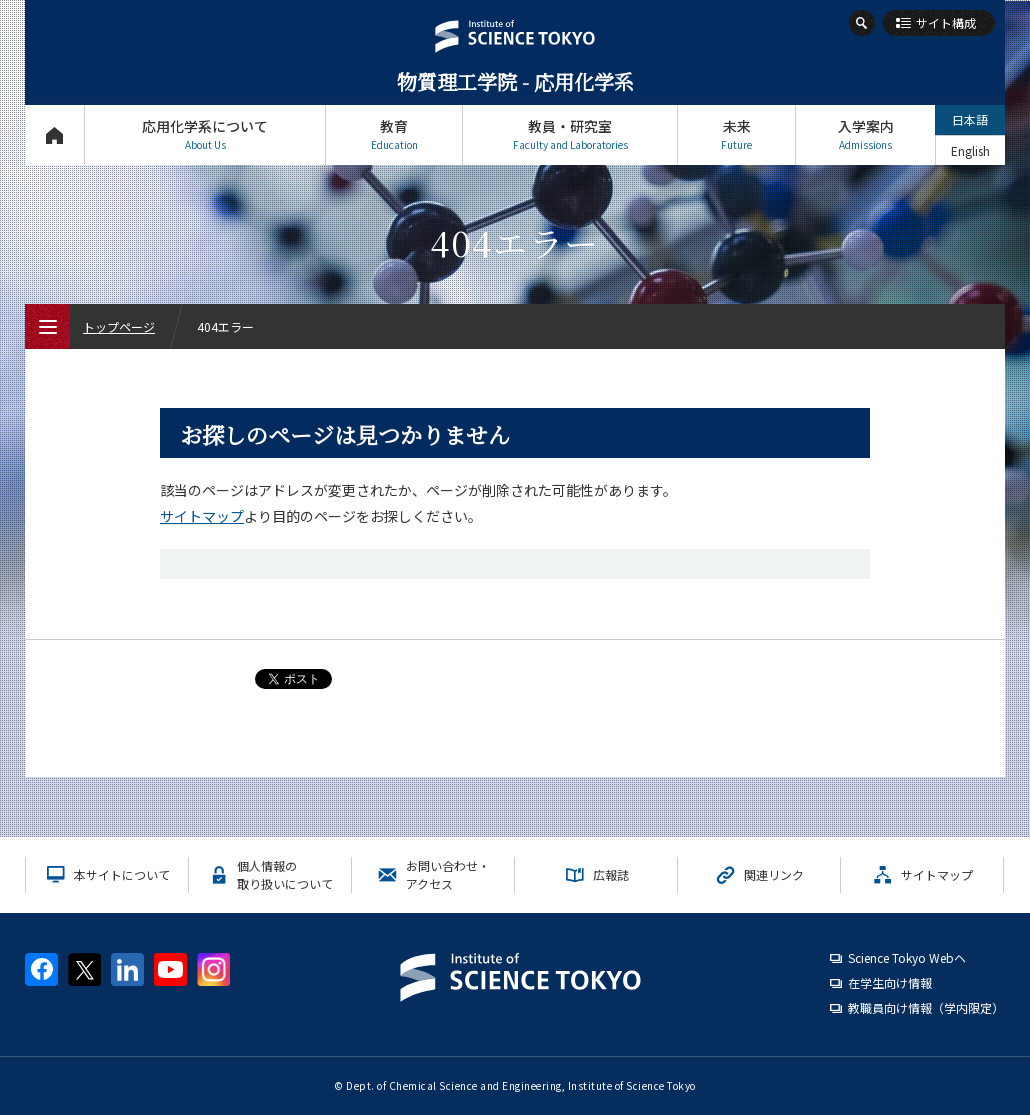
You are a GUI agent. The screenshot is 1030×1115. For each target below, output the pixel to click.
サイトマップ (202, 516)
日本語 (970, 119)
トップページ (54, 134)
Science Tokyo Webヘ (907, 957)
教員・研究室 (570, 134)
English (970, 150)
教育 (394, 134)
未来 (736, 134)
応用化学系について (205, 134)
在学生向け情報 (890, 982)
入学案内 (865, 134)
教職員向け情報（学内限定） (926, 1007)
